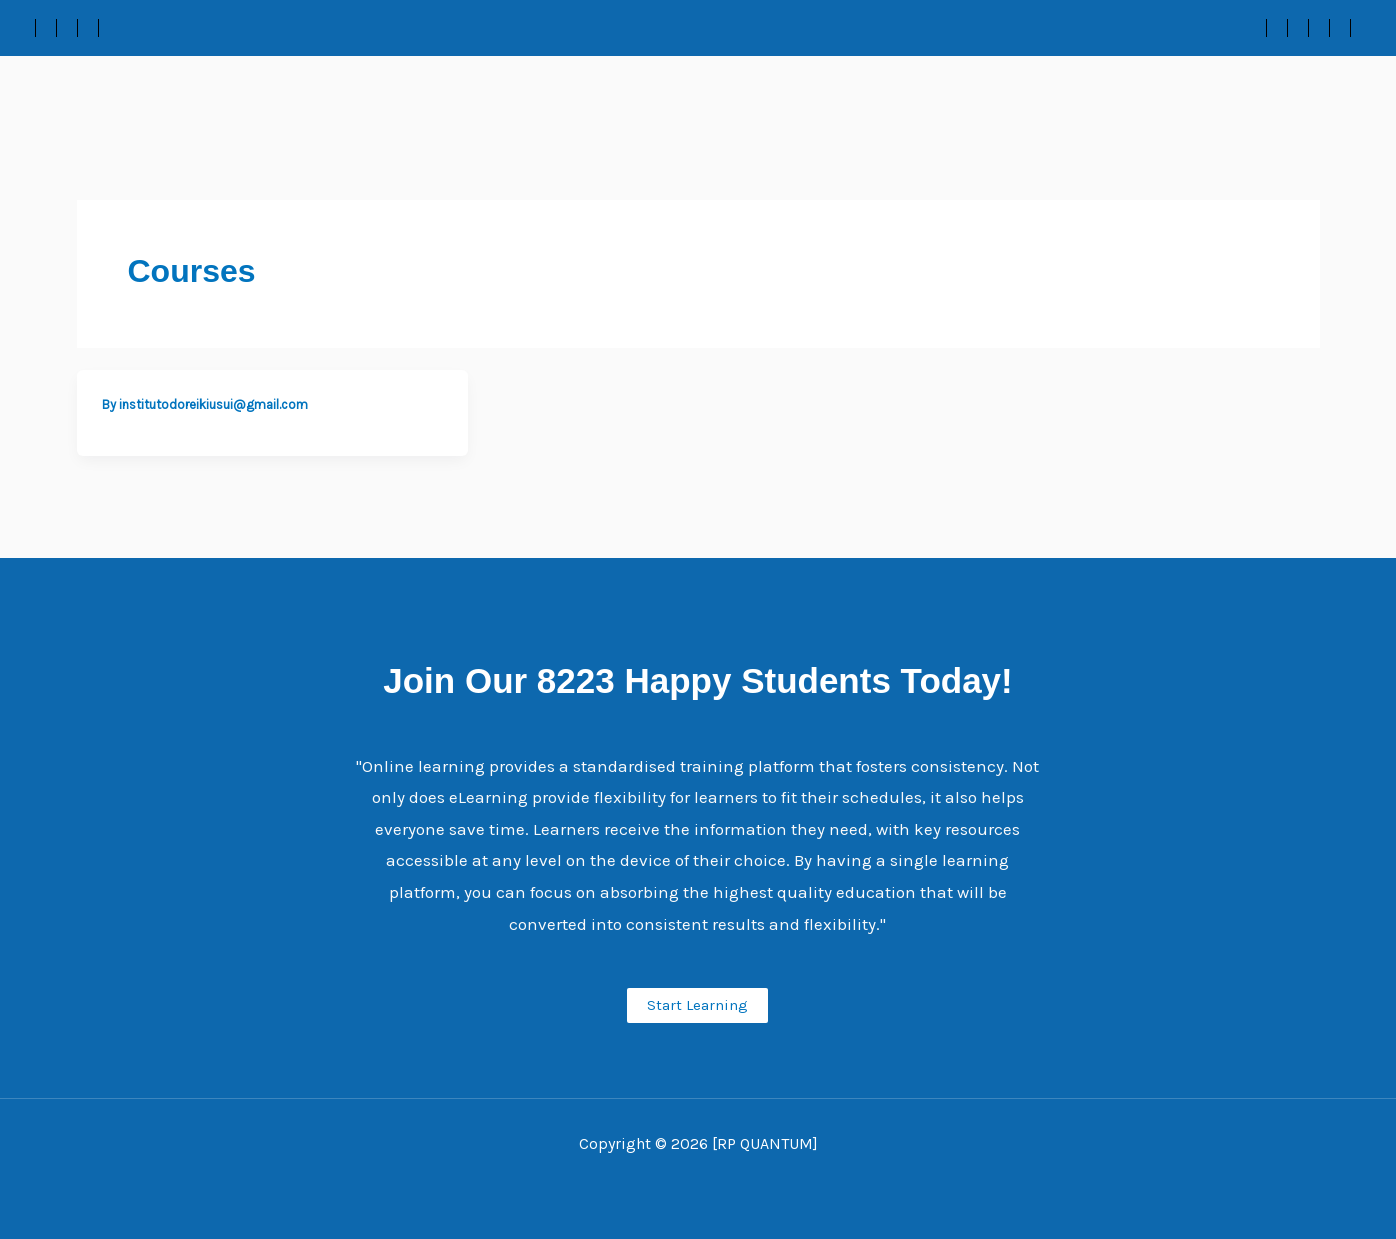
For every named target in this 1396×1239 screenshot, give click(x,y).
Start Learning (697, 1005)
